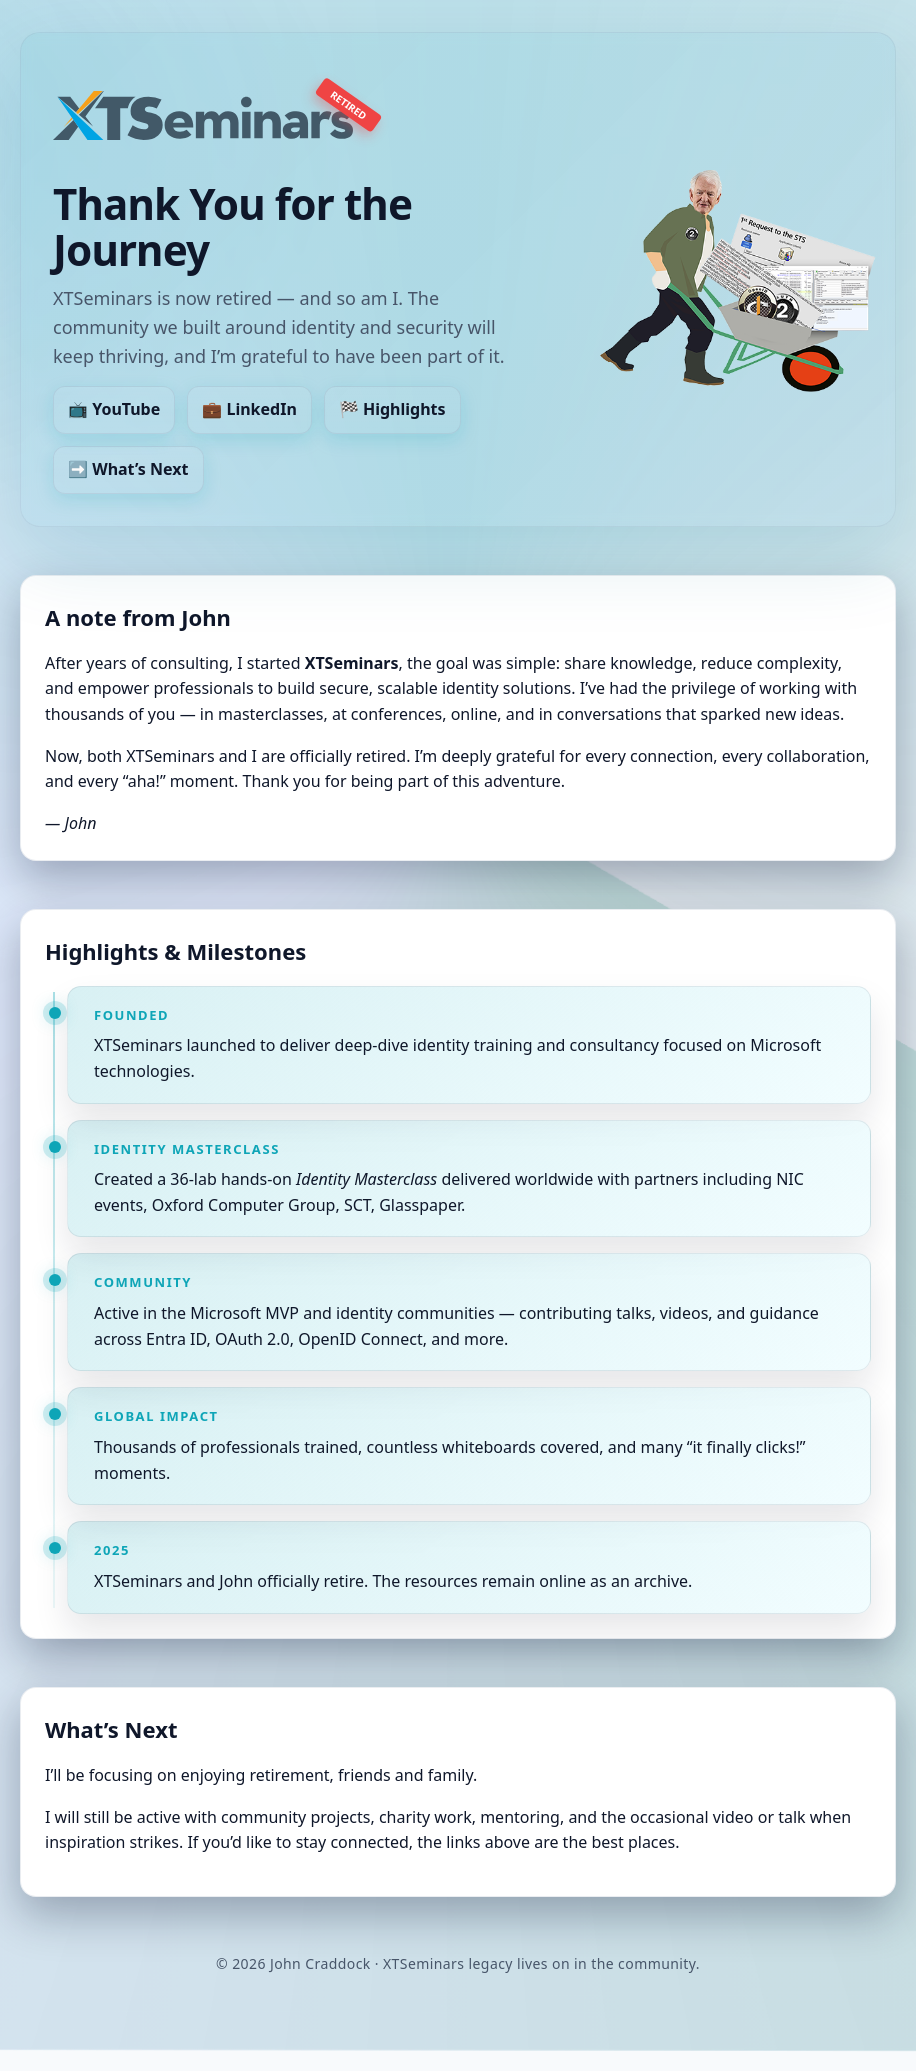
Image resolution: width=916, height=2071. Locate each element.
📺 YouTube (114, 410)
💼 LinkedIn (249, 410)
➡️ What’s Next (128, 469)
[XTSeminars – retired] (203, 115)
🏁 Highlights (392, 410)
